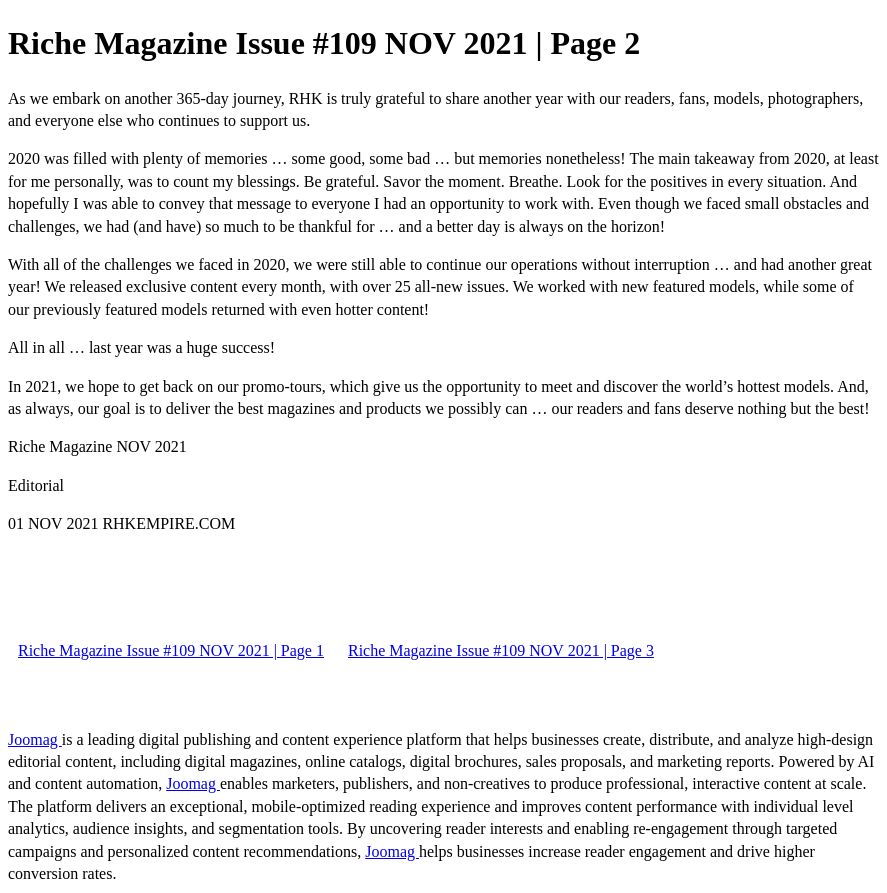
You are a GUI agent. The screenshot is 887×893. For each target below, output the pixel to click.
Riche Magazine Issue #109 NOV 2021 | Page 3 (501, 650)
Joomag (35, 739)
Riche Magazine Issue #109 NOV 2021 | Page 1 (171, 650)
